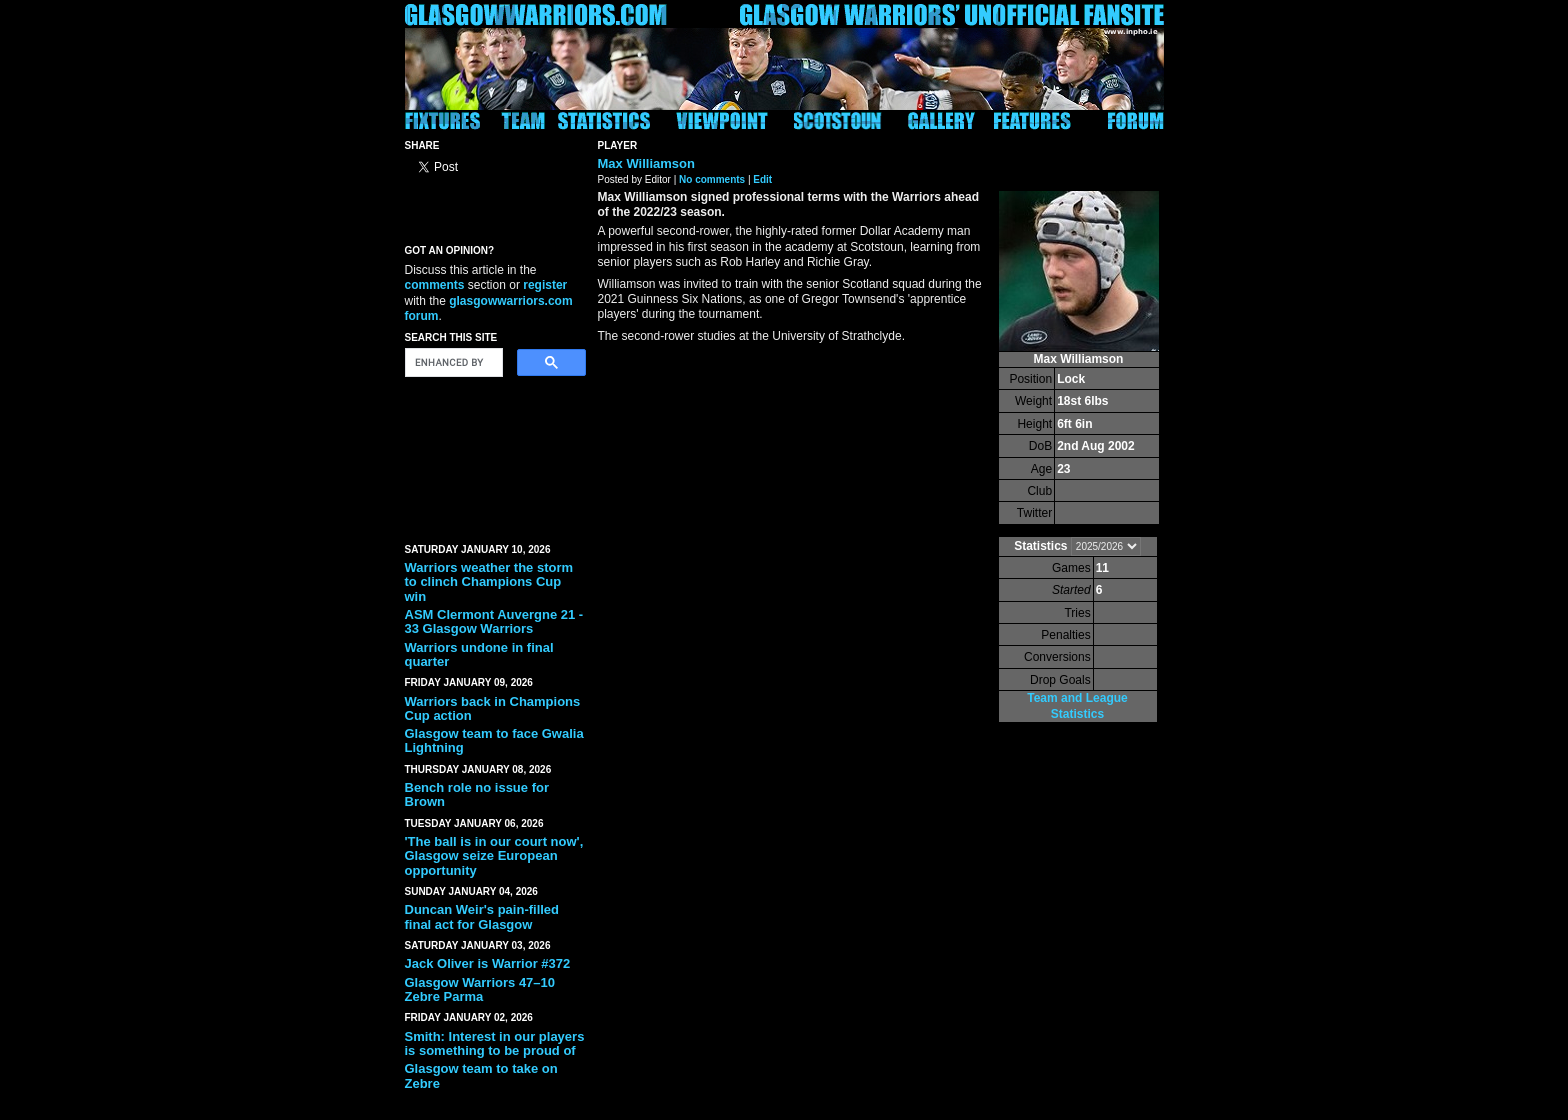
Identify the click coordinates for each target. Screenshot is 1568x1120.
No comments (712, 179)
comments (435, 285)
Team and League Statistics (1077, 705)
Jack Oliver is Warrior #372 (488, 963)
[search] (452, 363)
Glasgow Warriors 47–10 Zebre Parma (480, 989)
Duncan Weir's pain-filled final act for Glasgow (482, 916)
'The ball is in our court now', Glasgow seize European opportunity (494, 856)
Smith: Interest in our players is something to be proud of (495, 1043)
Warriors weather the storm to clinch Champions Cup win (489, 582)
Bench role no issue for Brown (477, 794)
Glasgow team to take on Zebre (481, 1075)
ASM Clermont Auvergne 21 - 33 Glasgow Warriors (494, 621)
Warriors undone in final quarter (479, 654)
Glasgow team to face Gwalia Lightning (494, 740)
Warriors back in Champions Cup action (493, 708)
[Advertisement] (495, 456)
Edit (762, 179)
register (545, 285)
